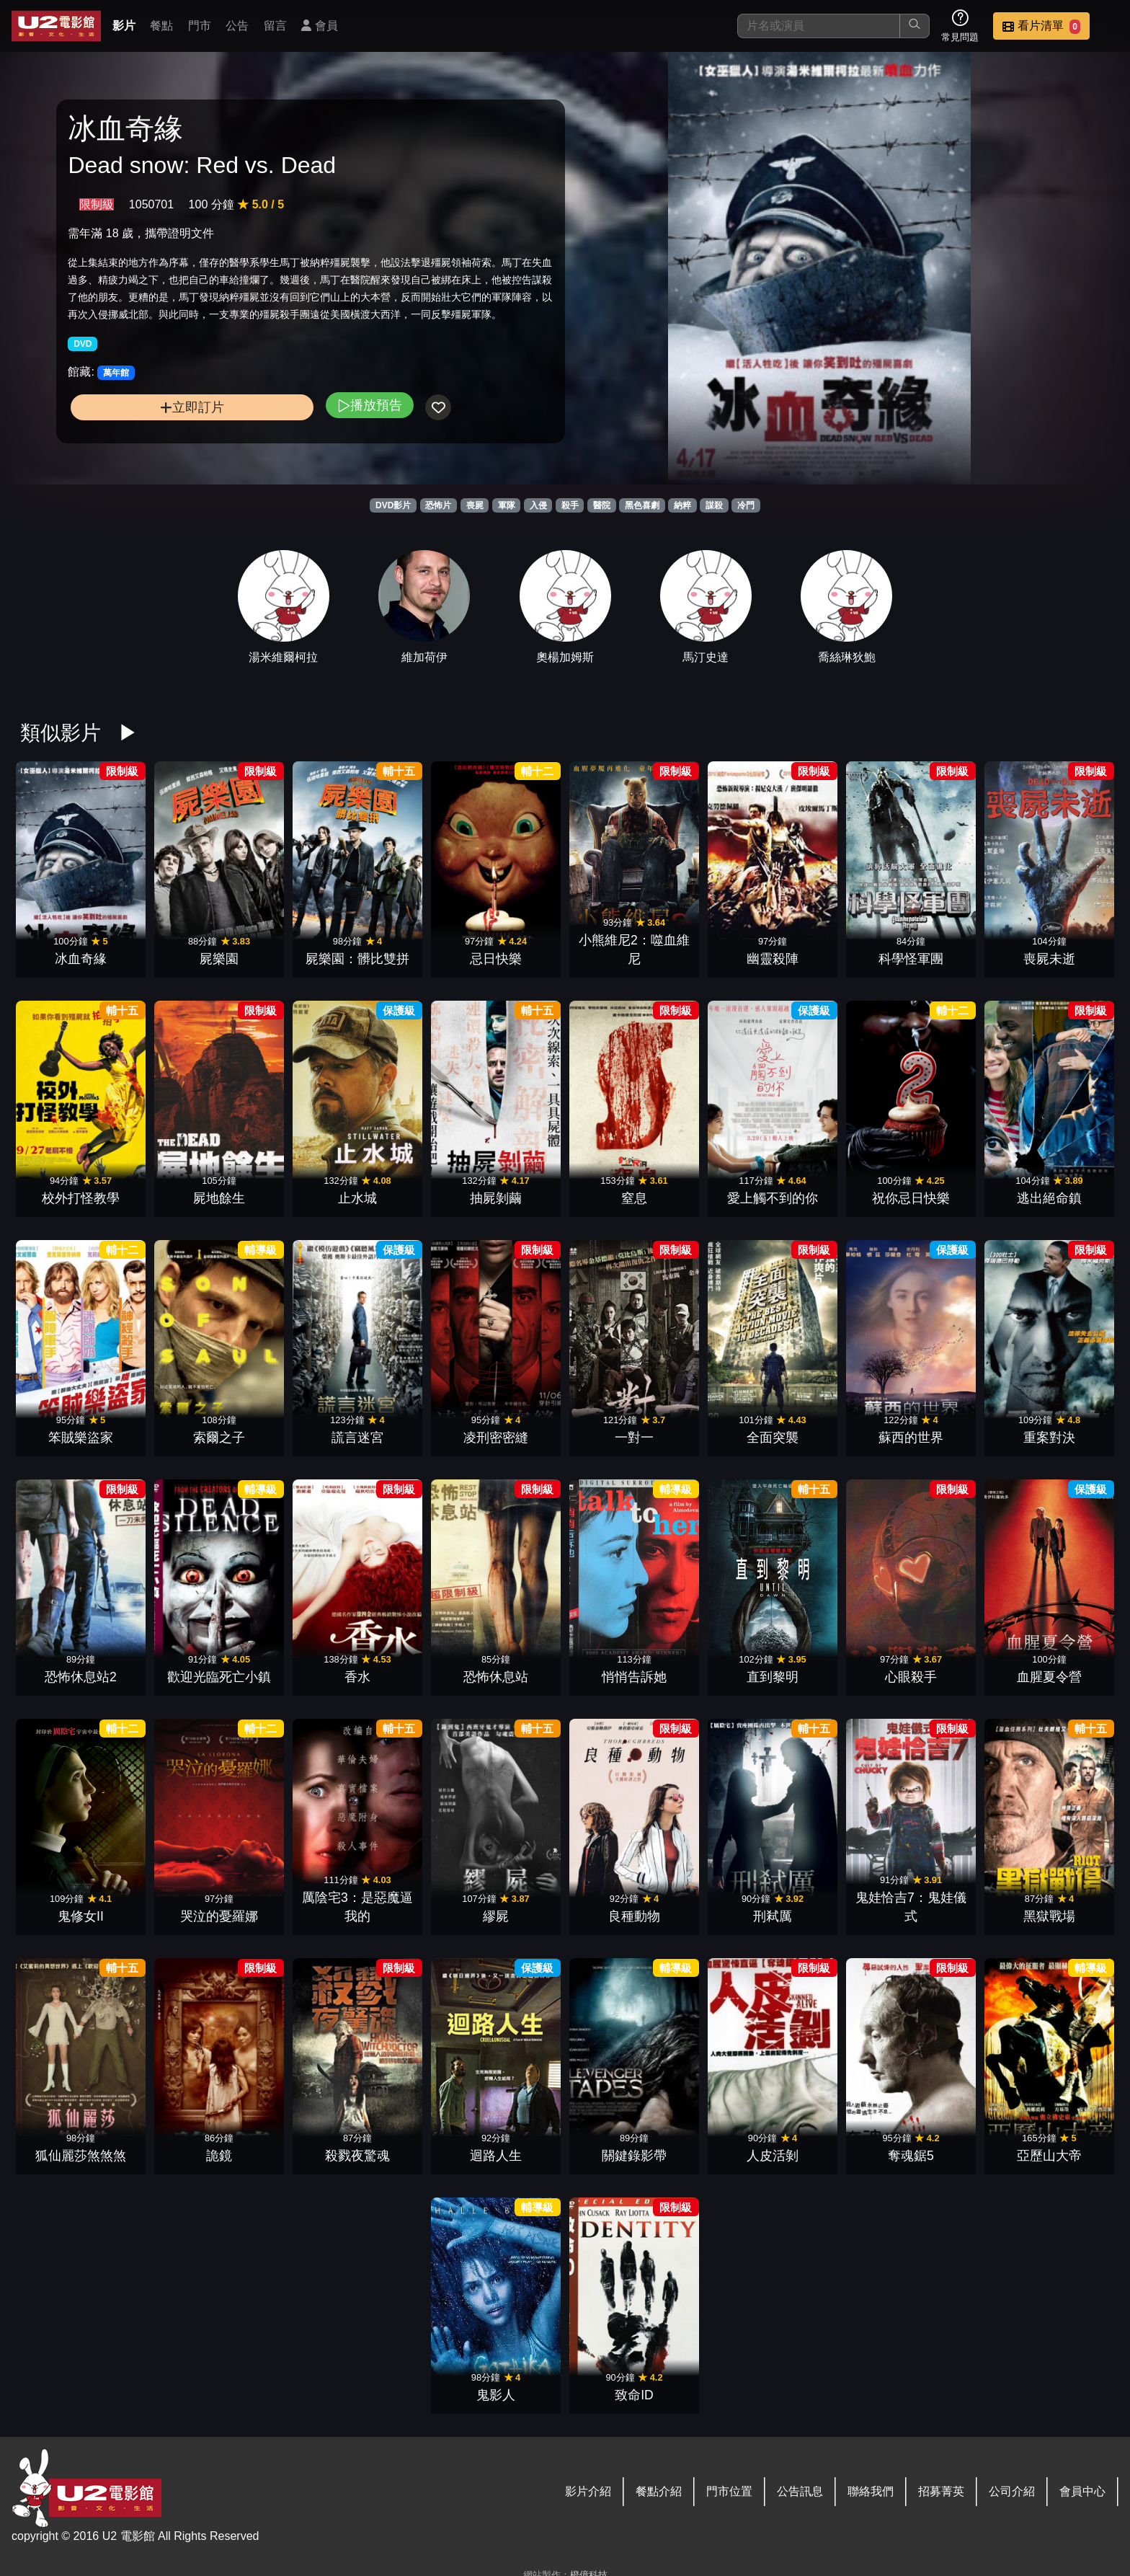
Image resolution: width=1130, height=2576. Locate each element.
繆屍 (496, 1916)
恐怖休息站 (495, 1677)
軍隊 (506, 505)
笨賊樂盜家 (80, 1437)
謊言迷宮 (357, 1437)
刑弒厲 (772, 1916)
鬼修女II (81, 1916)
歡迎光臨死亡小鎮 (219, 1677)
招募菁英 (941, 2491)
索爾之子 (219, 1437)
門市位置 (729, 2491)
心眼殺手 (911, 1677)
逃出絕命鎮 (1049, 1198)
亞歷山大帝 (1049, 2155)
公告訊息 (800, 2491)
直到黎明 (772, 1677)
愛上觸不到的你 (772, 1198)
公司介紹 (1012, 2491)
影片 (123, 25)
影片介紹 (588, 2491)
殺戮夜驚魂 (357, 2155)
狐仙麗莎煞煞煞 (80, 2155)
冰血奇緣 (81, 959)
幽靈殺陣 (772, 959)
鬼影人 (495, 2395)
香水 (357, 1677)
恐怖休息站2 (81, 1677)
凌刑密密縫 (495, 1437)
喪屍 (475, 505)
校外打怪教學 (81, 1198)
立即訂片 (192, 407)
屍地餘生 (219, 1198)
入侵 (538, 505)
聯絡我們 (871, 2491)
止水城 (357, 1198)
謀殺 (714, 505)
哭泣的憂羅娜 (219, 1916)
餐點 (161, 25)
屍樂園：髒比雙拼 (357, 959)
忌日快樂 (496, 959)
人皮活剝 (772, 2155)
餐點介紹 (659, 2491)
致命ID (634, 2395)
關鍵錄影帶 (634, 2155)
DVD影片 (393, 505)
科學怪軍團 (910, 959)
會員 (319, 25)
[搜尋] (818, 26)
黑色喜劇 (642, 505)
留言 (275, 25)
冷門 (746, 505)
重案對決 (1049, 1437)
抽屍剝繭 (496, 1198)
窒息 (634, 1198)
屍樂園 (219, 959)
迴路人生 (496, 2155)
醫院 (601, 505)
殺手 (570, 505)
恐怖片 (438, 505)
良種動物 (634, 1916)
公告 (237, 25)
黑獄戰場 (1049, 1916)
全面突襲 (772, 1437)
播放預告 (369, 404)
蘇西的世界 (910, 1437)
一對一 (634, 1437)
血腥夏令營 (1049, 1677)
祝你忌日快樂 (911, 1198)
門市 (199, 25)
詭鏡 (219, 2155)
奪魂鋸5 (911, 2155)
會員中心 (1082, 2491)
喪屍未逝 (1049, 959)
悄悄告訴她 (634, 1677)
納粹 (682, 505)
